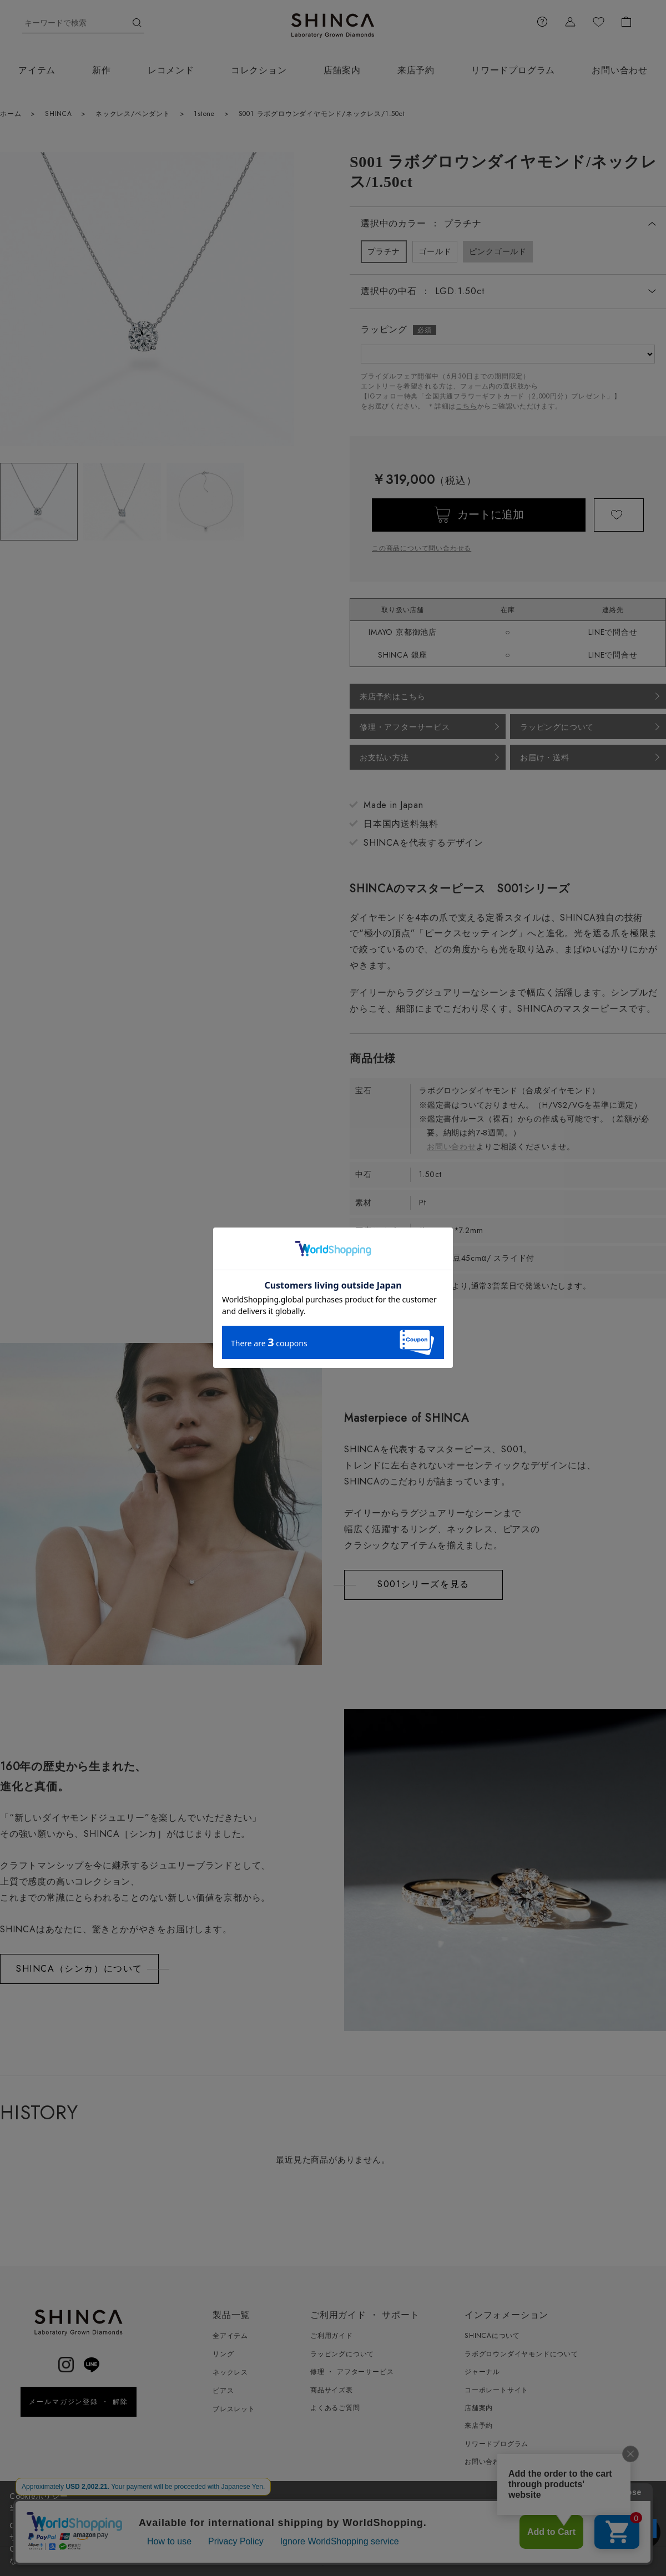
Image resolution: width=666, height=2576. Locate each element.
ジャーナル (482, 2372)
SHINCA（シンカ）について (79, 1968)
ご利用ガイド (331, 2336)
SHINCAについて (492, 2336)
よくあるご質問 (335, 2408)
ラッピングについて (557, 727)
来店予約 (416, 70)
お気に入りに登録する (619, 515)
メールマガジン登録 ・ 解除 (79, 2402)
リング (223, 2354)
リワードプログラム (513, 70)
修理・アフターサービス (405, 727)
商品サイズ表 (331, 2390)
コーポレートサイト (496, 2390)
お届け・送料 (544, 757)
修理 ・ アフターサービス (351, 2372)
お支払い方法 (384, 757)
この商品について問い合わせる (421, 548)
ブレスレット (234, 2409)
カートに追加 (490, 515)
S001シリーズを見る (423, 1584)
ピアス (223, 2391)
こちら (466, 406)
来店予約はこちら (392, 696)
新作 (101, 70)
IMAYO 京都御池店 (403, 632)
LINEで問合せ (612, 632)
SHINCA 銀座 (402, 654)
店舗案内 (342, 70)
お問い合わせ (451, 1146)
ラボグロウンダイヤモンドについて (521, 2354)
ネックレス (230, 2372)
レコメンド (171, 70)
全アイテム (230, 2336)
